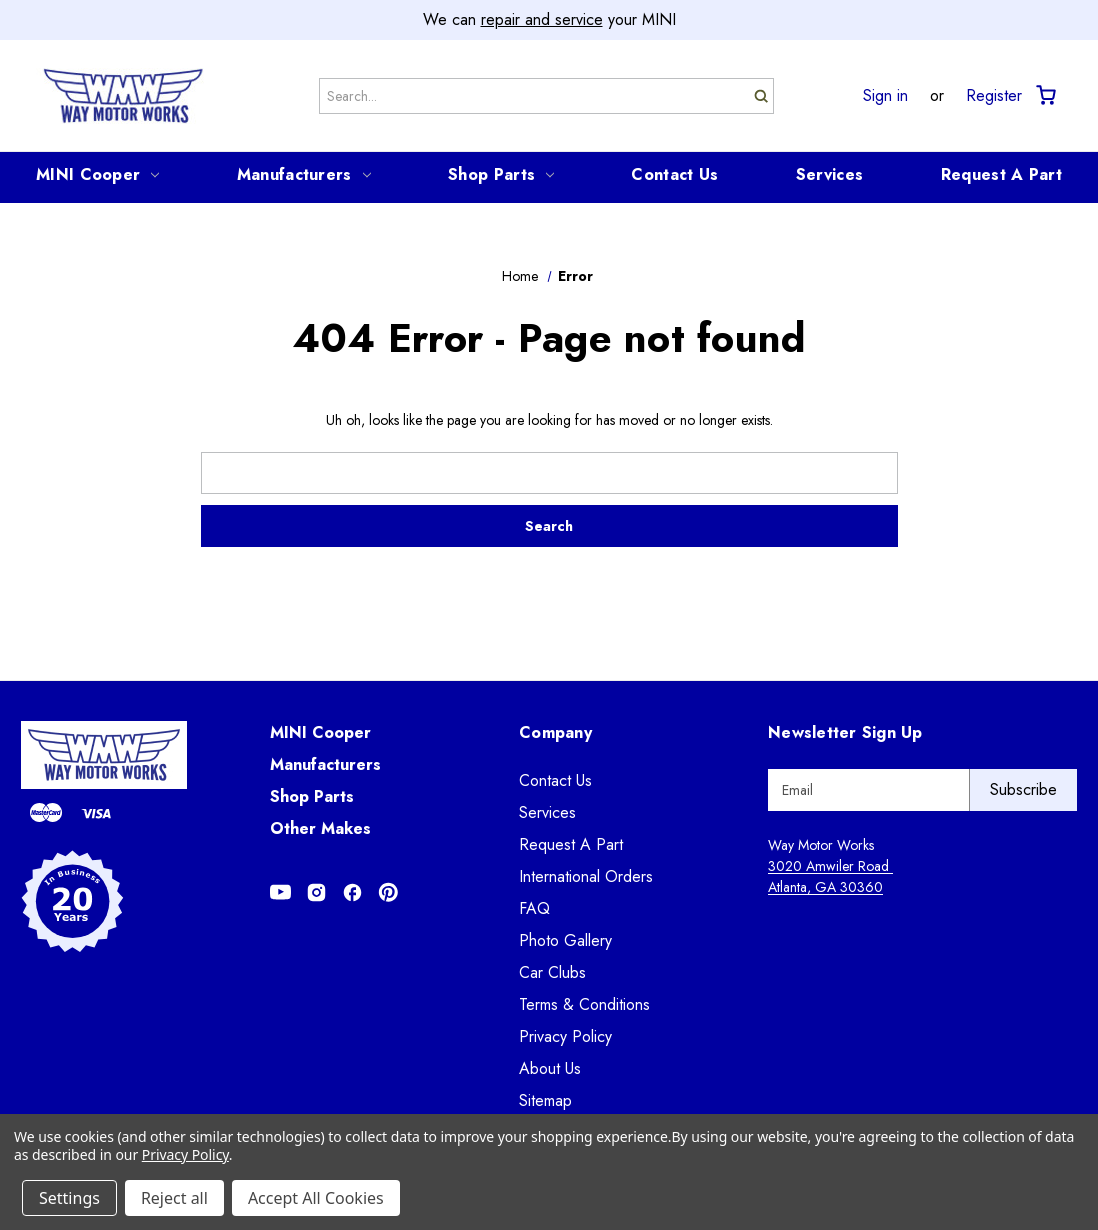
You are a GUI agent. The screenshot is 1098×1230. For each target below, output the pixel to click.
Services (829, 174)
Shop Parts (501, 174)
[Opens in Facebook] (352, 892)
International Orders (586, 876)
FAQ (534, 908)
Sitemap (545, 1100)
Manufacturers (304, 174)
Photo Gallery (565, 940)
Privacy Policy (565, 1036)
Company (555, 732)
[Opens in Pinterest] (388, 892)
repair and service (542, 19)
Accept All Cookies (316, 1198)
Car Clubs (552, 972)
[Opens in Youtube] (280, 892)
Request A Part (1001, 174)
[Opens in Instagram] (316, 892)
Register (994, 96)
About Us (550, 1068)
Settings (69, 1198)
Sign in (885, 96)
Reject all (174, 1198)
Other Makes (320, 828)
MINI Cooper (97, 174)
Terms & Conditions (584, 1004)
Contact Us (674, 174)
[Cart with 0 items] (1044, 95)
